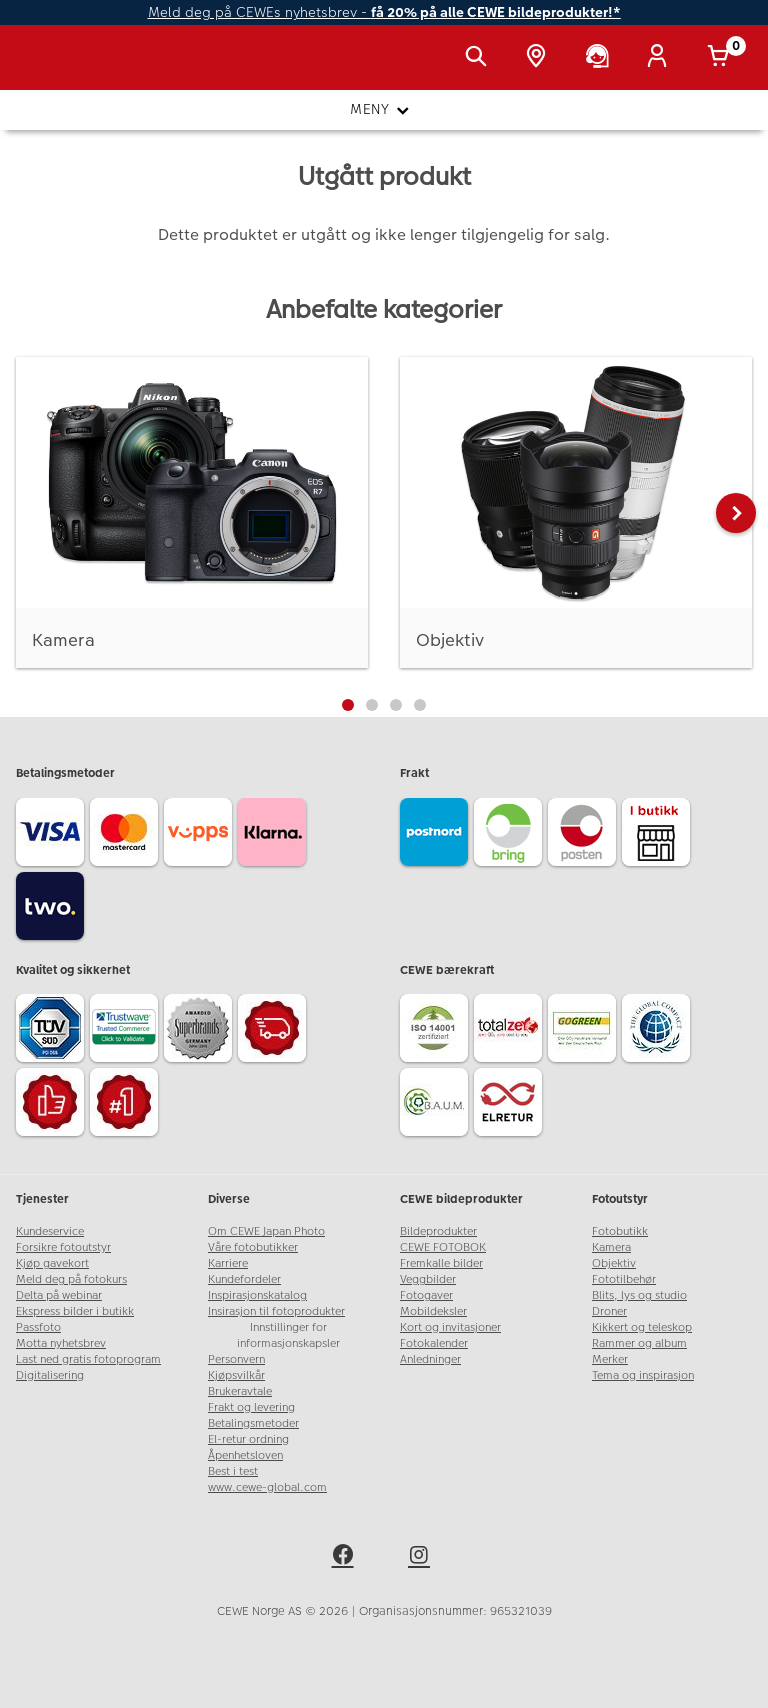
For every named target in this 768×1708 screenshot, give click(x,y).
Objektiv (614, 1263)
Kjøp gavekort (52, 1263)
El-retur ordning (248, 1439)
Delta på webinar (59, 1295)
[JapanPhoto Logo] (57, 68)
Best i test (233, 1471)
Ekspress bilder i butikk (75, 1311)
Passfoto (38, 1327)
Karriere (228, 1263)
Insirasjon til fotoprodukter (276, 1311)
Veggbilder (428, 1279)
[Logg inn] (661, 58)
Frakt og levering (251, 1407)
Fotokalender (434, 1343)
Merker (610, 1359)
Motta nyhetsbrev (61, 1343)
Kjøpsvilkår (236, 1375)
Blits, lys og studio (639, 1295)
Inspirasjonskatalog (257, 1295)
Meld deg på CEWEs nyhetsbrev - (384, 12)
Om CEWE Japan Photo (266, 1231)
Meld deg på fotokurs (71, 1279)
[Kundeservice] (601, 58)
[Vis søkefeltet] (480, 58)
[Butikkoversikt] (540, 58)
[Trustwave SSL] (127, 1031)
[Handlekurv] (722, 58)
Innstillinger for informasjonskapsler (288, 1335)
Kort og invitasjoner (450, 1327)
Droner (609, 1311)
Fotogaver (426, 1295)
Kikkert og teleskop (642, 1327)
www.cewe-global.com (267, 1487)
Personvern (236, 1359)
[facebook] (346, 1558)
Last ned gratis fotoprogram (88, 1359)
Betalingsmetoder (253, 1423)
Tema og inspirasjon (643, 1375)
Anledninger (430, 1359)
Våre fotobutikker (253, 1247)
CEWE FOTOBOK (443, 1247)
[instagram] (422, 1558)
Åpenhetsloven (245, 1455)
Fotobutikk (620, 1231)
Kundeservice (50, 1231)
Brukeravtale (240, 1391)
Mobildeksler (433, 1311)
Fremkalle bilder (441, 1263)
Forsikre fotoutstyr (63, 1247)
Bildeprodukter (438, 1231)
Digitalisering (50, 1375)
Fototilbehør (624, 1279)
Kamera (611, 1247)
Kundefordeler (244, 1279)
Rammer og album (639, 1343)
